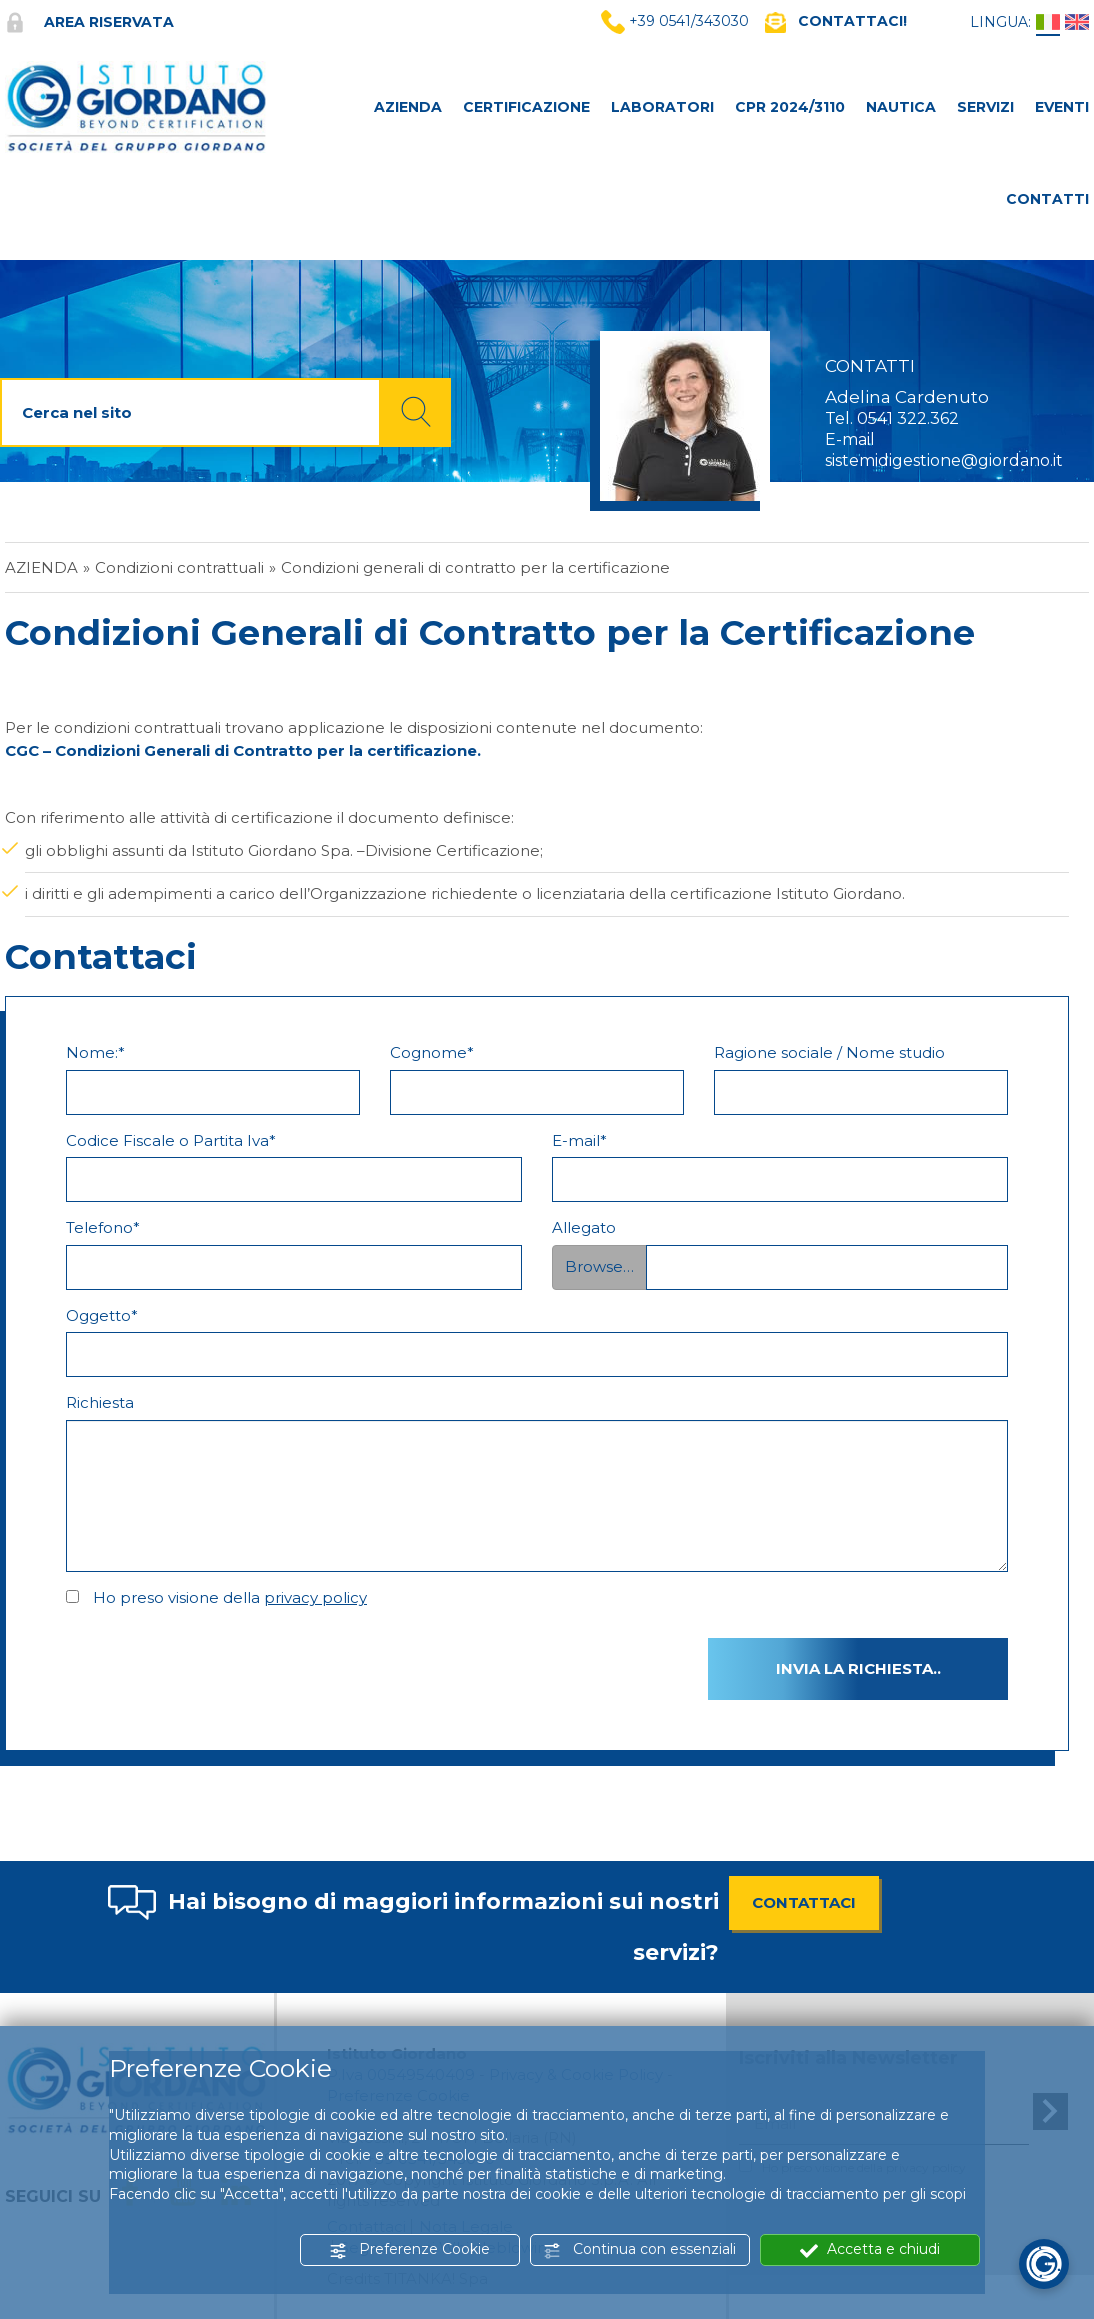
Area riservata (89, 22)
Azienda (41, 567)
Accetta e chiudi (870, 2249)
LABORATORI (662, 107)
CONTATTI (1047, 199)
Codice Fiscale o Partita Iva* (171, 1140)
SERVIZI (985, 107)
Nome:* (95, 1052)
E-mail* (579, 1140)
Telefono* (103, 1227)
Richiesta (100, 1402)
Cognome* (432, 1052)
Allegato (584, 1227)
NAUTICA (901, 107)
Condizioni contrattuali (179, 567)
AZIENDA (408, 107)
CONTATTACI (804, 1902)
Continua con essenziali (639, 2249)
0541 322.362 (908, 418)
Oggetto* (102, 1315)
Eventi (1062, 107)
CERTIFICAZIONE (526, 107)
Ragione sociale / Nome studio (829, 1052)
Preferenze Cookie (409, 2249)
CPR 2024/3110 (790, 107)
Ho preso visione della (230, 1597)
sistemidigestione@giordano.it (944, 460)
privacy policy (315, 1597)
